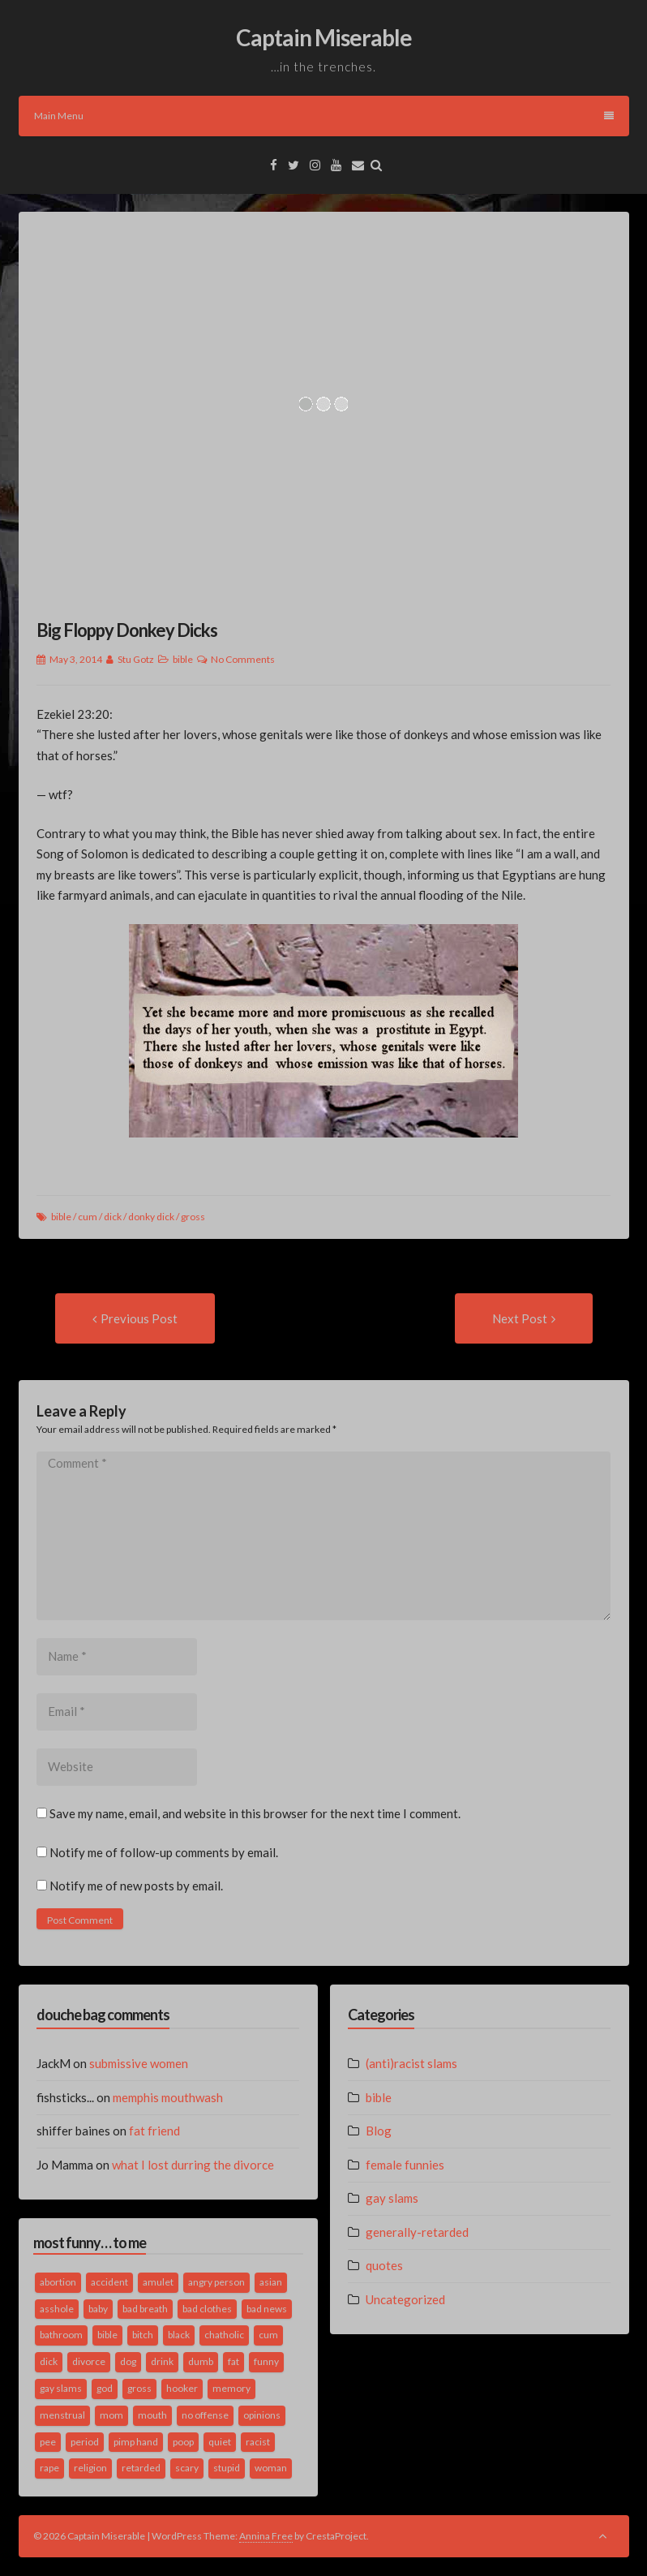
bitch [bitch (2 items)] (142, 2335)
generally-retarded (417, 2232)
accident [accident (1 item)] (109, 2282)
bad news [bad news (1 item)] (266, 2309)
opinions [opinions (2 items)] (262, 2415)
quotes (384, 2265)
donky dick (151, 1217)
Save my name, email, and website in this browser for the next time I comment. (255, 1813)
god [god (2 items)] (104, 2388)
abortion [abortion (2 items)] (58, 2282)
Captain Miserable (324, 37)
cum (87, 1217)
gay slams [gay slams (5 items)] (61, 2388)
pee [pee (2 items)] (48, 2442)
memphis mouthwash (168, 2097)
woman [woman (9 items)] (271, 2468)
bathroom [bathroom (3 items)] (61, 2335)
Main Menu (324, 116)
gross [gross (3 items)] (139, 2388)
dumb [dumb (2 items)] (200, 2361)
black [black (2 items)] (179, 2335)
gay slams (392, 2198)
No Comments (243, 659)
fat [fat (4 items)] (233, 2361)
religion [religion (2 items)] (90, 2468)
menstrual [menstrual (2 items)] (62, 2415)
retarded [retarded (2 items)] (141, 2468)
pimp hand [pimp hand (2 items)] (136, 2442)
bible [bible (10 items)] (107, 2335)
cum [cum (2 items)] (268, 2335)
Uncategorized (405, 2299)
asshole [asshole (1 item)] (57, 2309)
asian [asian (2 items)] (270, 2282)
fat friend (154, 2130)
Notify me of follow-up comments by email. (163, 1852)
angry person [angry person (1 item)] (216, 2282)
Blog (379, 2130)
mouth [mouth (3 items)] (152, 2415)
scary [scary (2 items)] (187, 2468)
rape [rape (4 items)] (49, 2468)
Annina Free (266, 2536)
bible (183, 659)
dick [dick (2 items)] (49, 2361)
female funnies (405, 2164)
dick (113, 1217)
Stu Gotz (136, 659)
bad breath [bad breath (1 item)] (145, 2309)
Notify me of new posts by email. (136, 1885)
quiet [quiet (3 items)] (219, 2442)
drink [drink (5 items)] (162, 2361)
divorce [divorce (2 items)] (88, 2361)
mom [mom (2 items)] (111, 2415)
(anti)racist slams (411, 2063)
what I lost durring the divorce (193, 2164)
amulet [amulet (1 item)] (158, 2282)
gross (193, 1217)
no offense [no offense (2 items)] (205, 2415)
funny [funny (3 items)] (266, 2361)
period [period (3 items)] (85, 2442)
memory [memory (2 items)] (231, 2388)
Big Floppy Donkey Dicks (126, 630)
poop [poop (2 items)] (183, 2442)
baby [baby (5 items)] (98, 2309)
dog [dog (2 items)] (128, 2361)
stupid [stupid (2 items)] (226, 2468)
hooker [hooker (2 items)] (182, 2388)
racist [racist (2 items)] (258, 2442)
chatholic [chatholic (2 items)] (224, 2335)
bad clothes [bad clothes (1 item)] (207, 2309)
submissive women (138, 2063)
